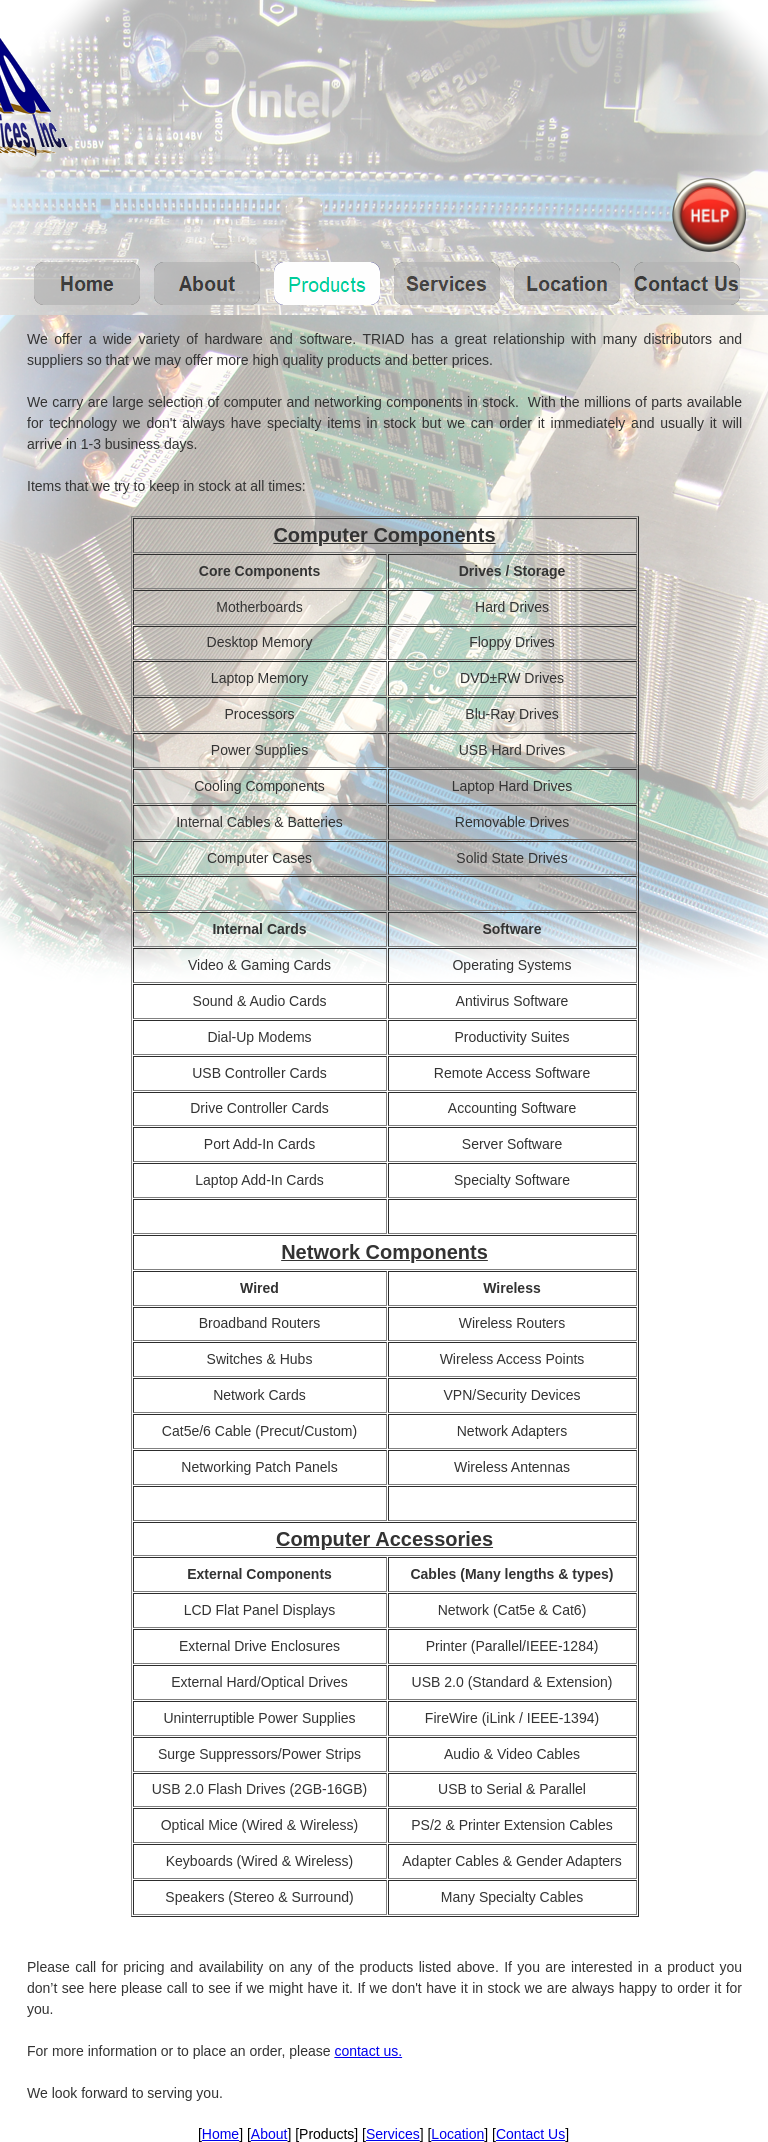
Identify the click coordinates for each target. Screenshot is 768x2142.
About (269, 2134)
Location (457, 2134)
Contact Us (530, 2134)
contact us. (368, 2051)
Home (220, 2134)
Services (393, 2134)
